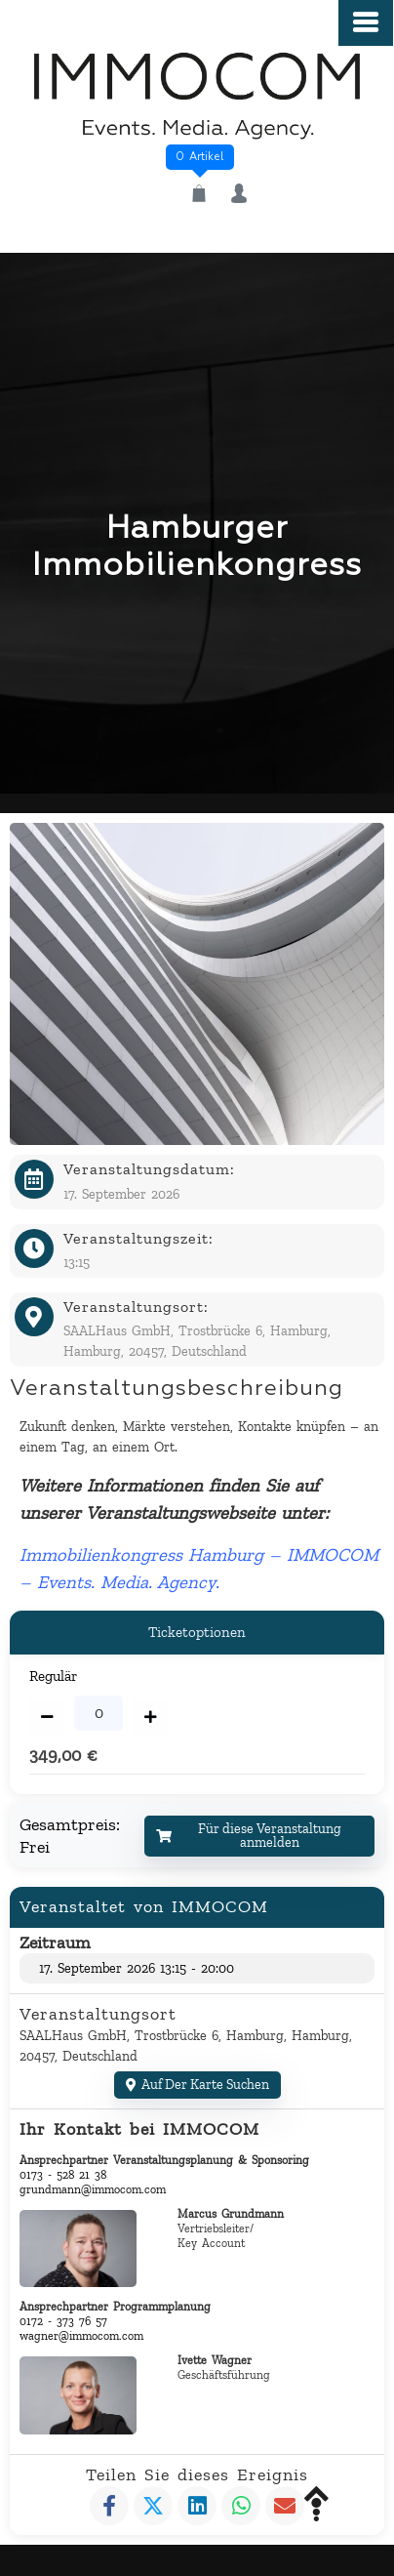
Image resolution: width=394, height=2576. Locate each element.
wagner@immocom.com (81, 2336)
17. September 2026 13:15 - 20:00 (136, 1968)
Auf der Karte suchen (197, 2084)
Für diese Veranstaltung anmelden (248, 1835)
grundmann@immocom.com (93, 2189)
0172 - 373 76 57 (63, 2321)
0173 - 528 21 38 (63, 2175)
